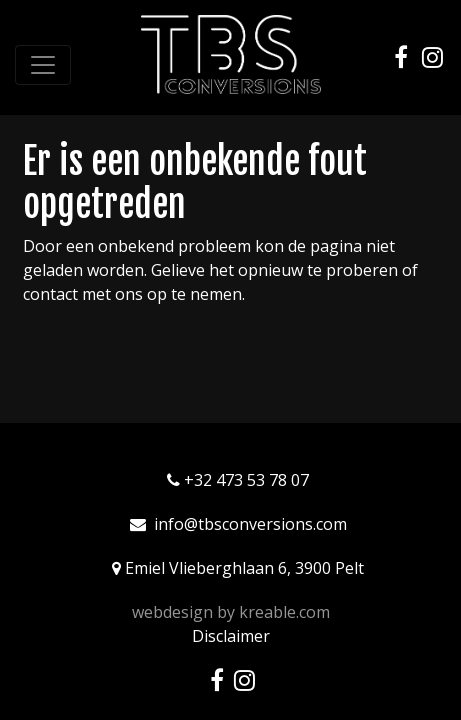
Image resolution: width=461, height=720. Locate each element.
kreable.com (284, 612)
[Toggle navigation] (43, 65)
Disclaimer (231, 636)
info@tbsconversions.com (250, 524)
